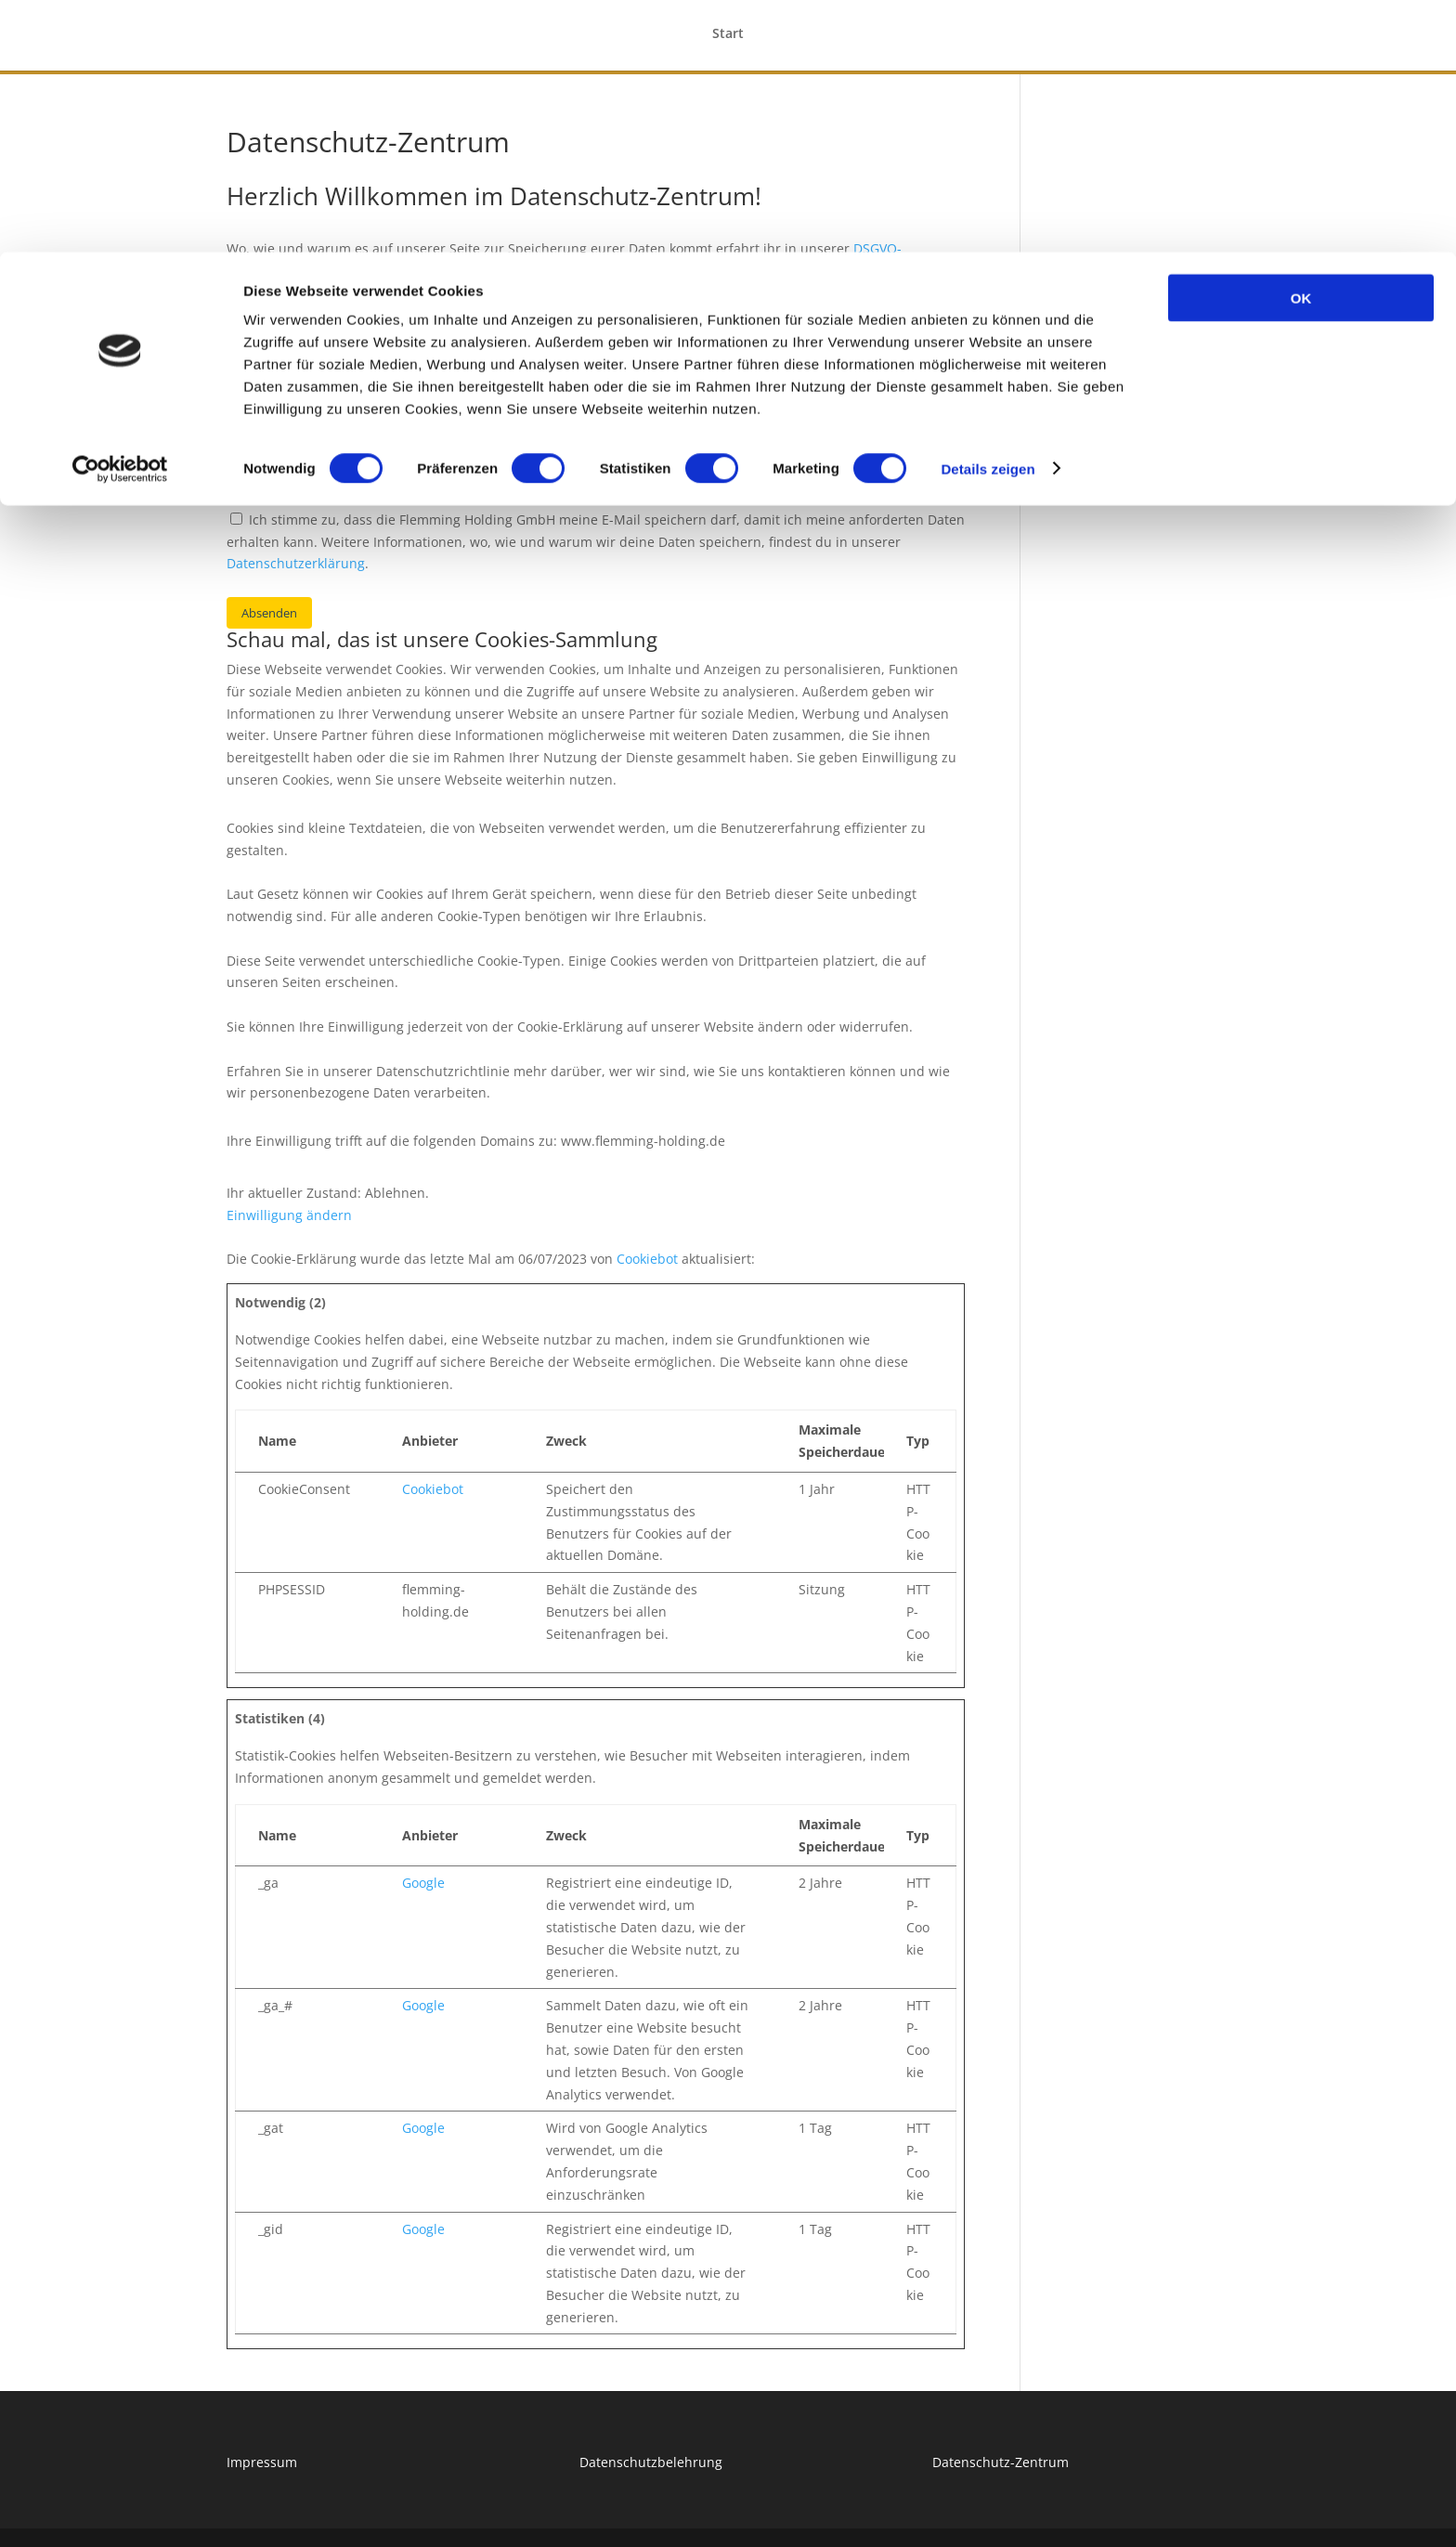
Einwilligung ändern (289, 1215)
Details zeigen (987, 217)
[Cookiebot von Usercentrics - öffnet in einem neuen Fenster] (120, 217)
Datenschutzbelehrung (650, 2462)
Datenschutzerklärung (296, 563)
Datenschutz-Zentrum (1000, 2462)
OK (1301, 46)
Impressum (262, 2462)
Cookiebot (647, 1258)
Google (423, 1882)
